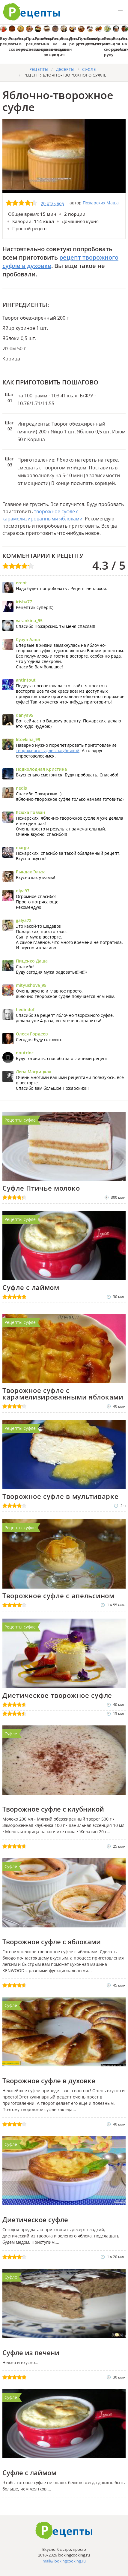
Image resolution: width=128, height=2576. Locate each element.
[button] (120, 11)
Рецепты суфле (20, 1120)
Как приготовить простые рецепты (32, 12)
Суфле (10, 1734)
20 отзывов (52, 203)
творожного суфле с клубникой (47, 750)
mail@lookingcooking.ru (64, 2561)
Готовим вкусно (64, 2530)
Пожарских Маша (101, 203)
